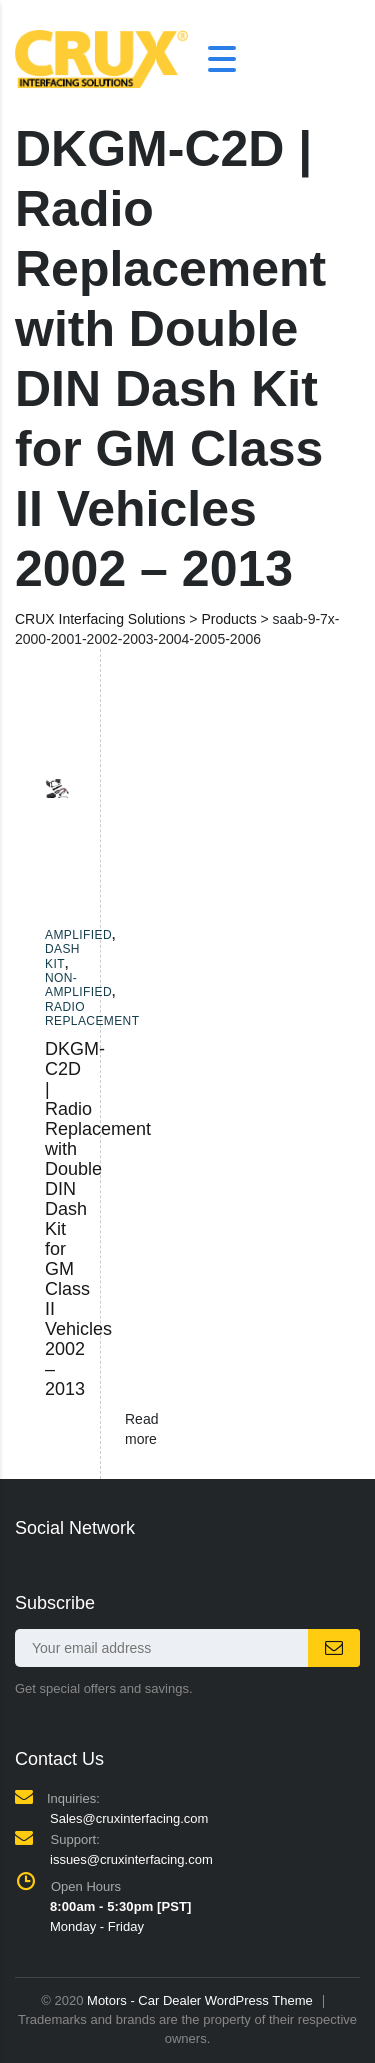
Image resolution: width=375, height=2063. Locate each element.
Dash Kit (62, 956)
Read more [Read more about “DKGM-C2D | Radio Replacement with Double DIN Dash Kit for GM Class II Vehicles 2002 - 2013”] (141, 1429)
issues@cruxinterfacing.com (131, 1859)
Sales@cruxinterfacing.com (129, 1818)
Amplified (78, 935)
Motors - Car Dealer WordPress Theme (200, 2000)
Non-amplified (78, 985)
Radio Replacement (92, 1014)
